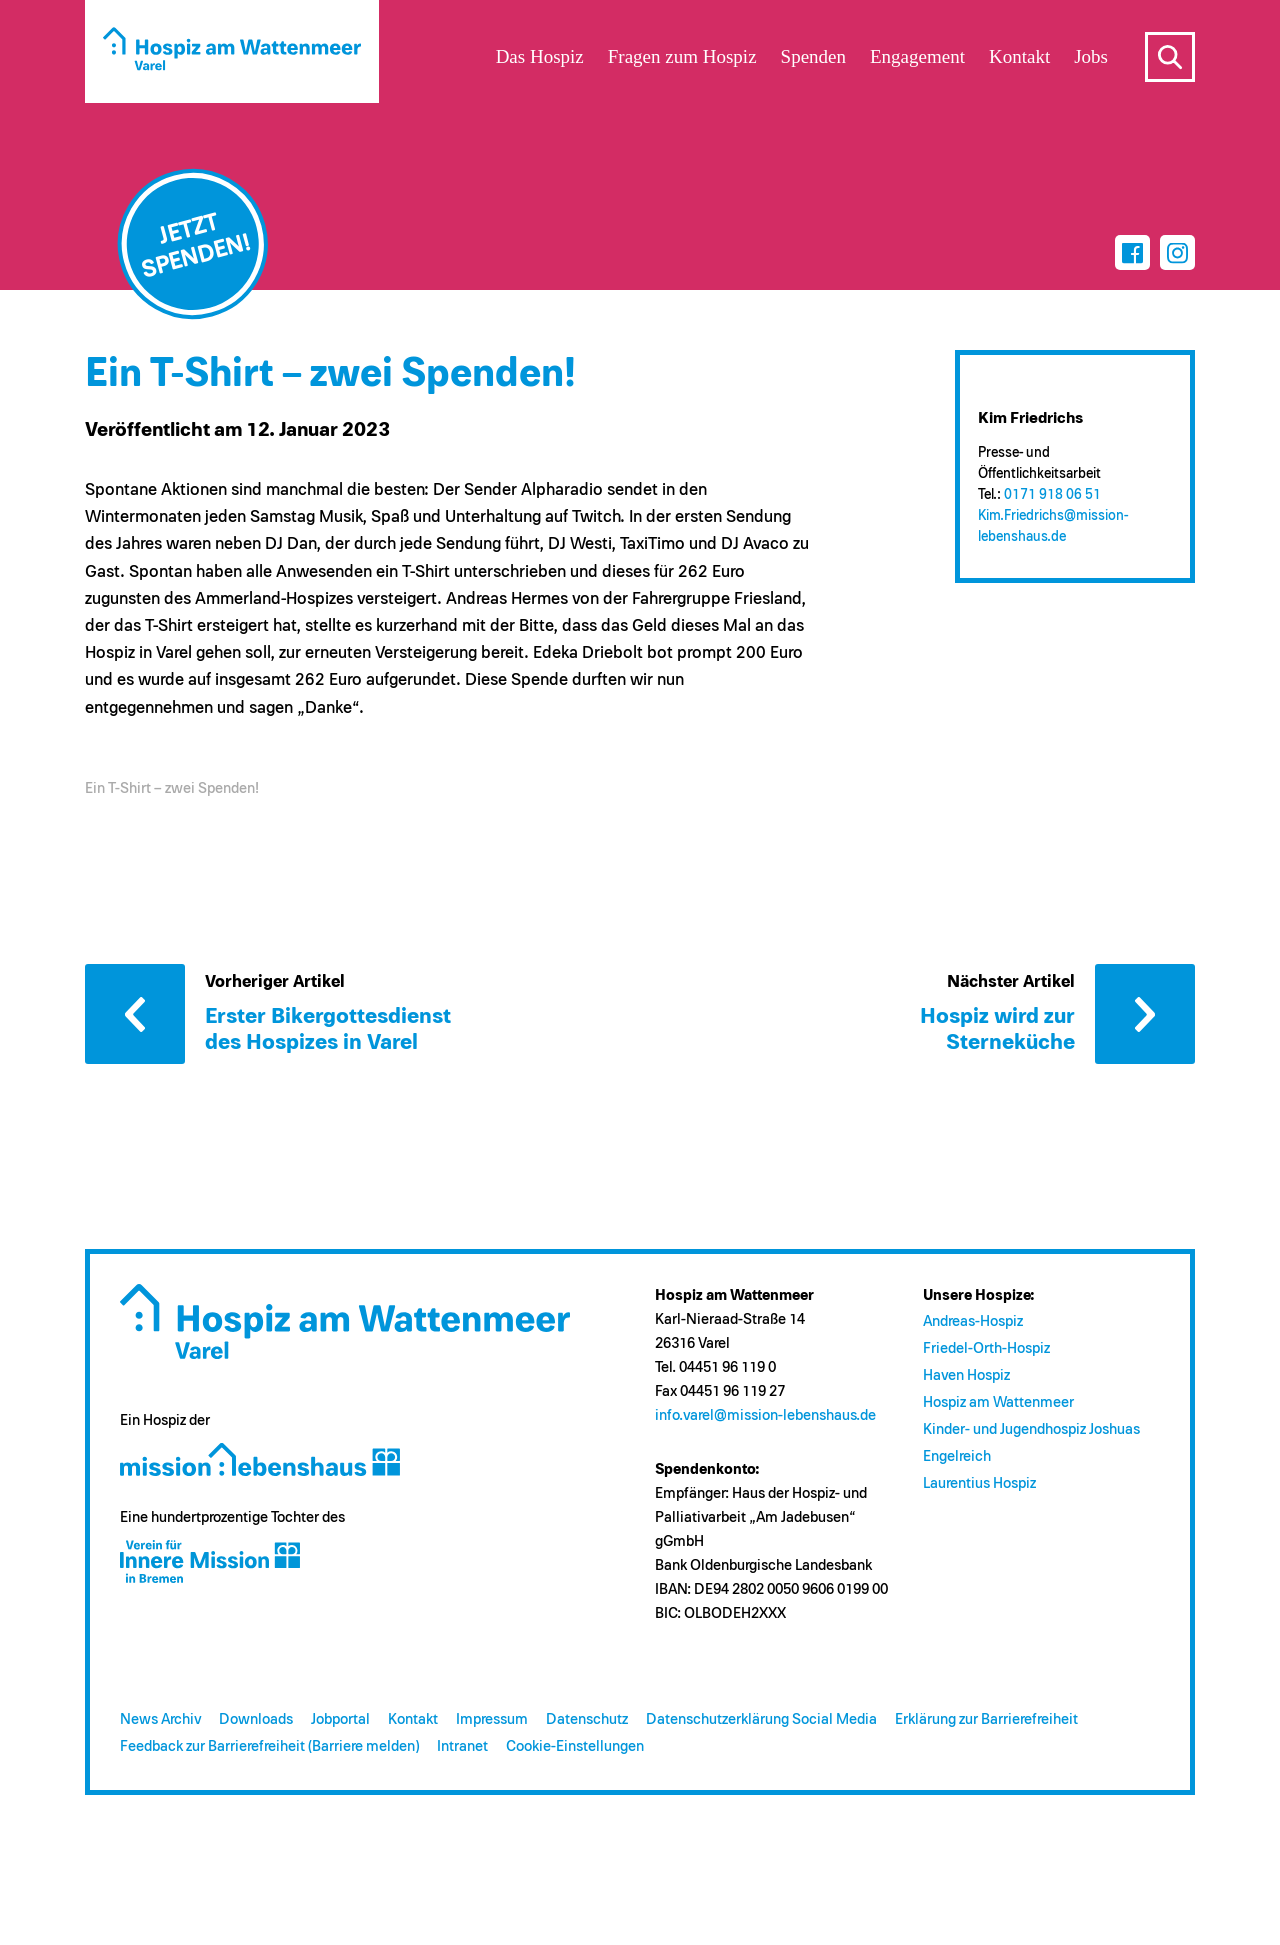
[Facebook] (1132, 252)
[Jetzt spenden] (193, 244)
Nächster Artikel (1145, 1014)
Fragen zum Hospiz (682, 56)
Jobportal (340, 1719)
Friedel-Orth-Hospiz (986, 1348)
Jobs (1091, 56)
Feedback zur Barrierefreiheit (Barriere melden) (269, 1746)
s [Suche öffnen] (1170, 57)
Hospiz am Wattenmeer (998, 1402)
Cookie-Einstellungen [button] (575, 1746)
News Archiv (160, 1719)
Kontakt (413, 1719)
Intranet (462, 1746)
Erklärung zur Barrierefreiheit (986, 1719)
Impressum (492, 1719)
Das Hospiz (540, 56)
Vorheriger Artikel (135, 1014)
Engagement (917, 56)
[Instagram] (1177, 252)
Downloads (256, 1719)
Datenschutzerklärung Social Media (761, 1719)
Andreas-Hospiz (973, 1321)
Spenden (813, 56)
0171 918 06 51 (1052, 495)
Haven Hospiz (966, 1375)
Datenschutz (587, 1719)
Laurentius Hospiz (979, 1483)
